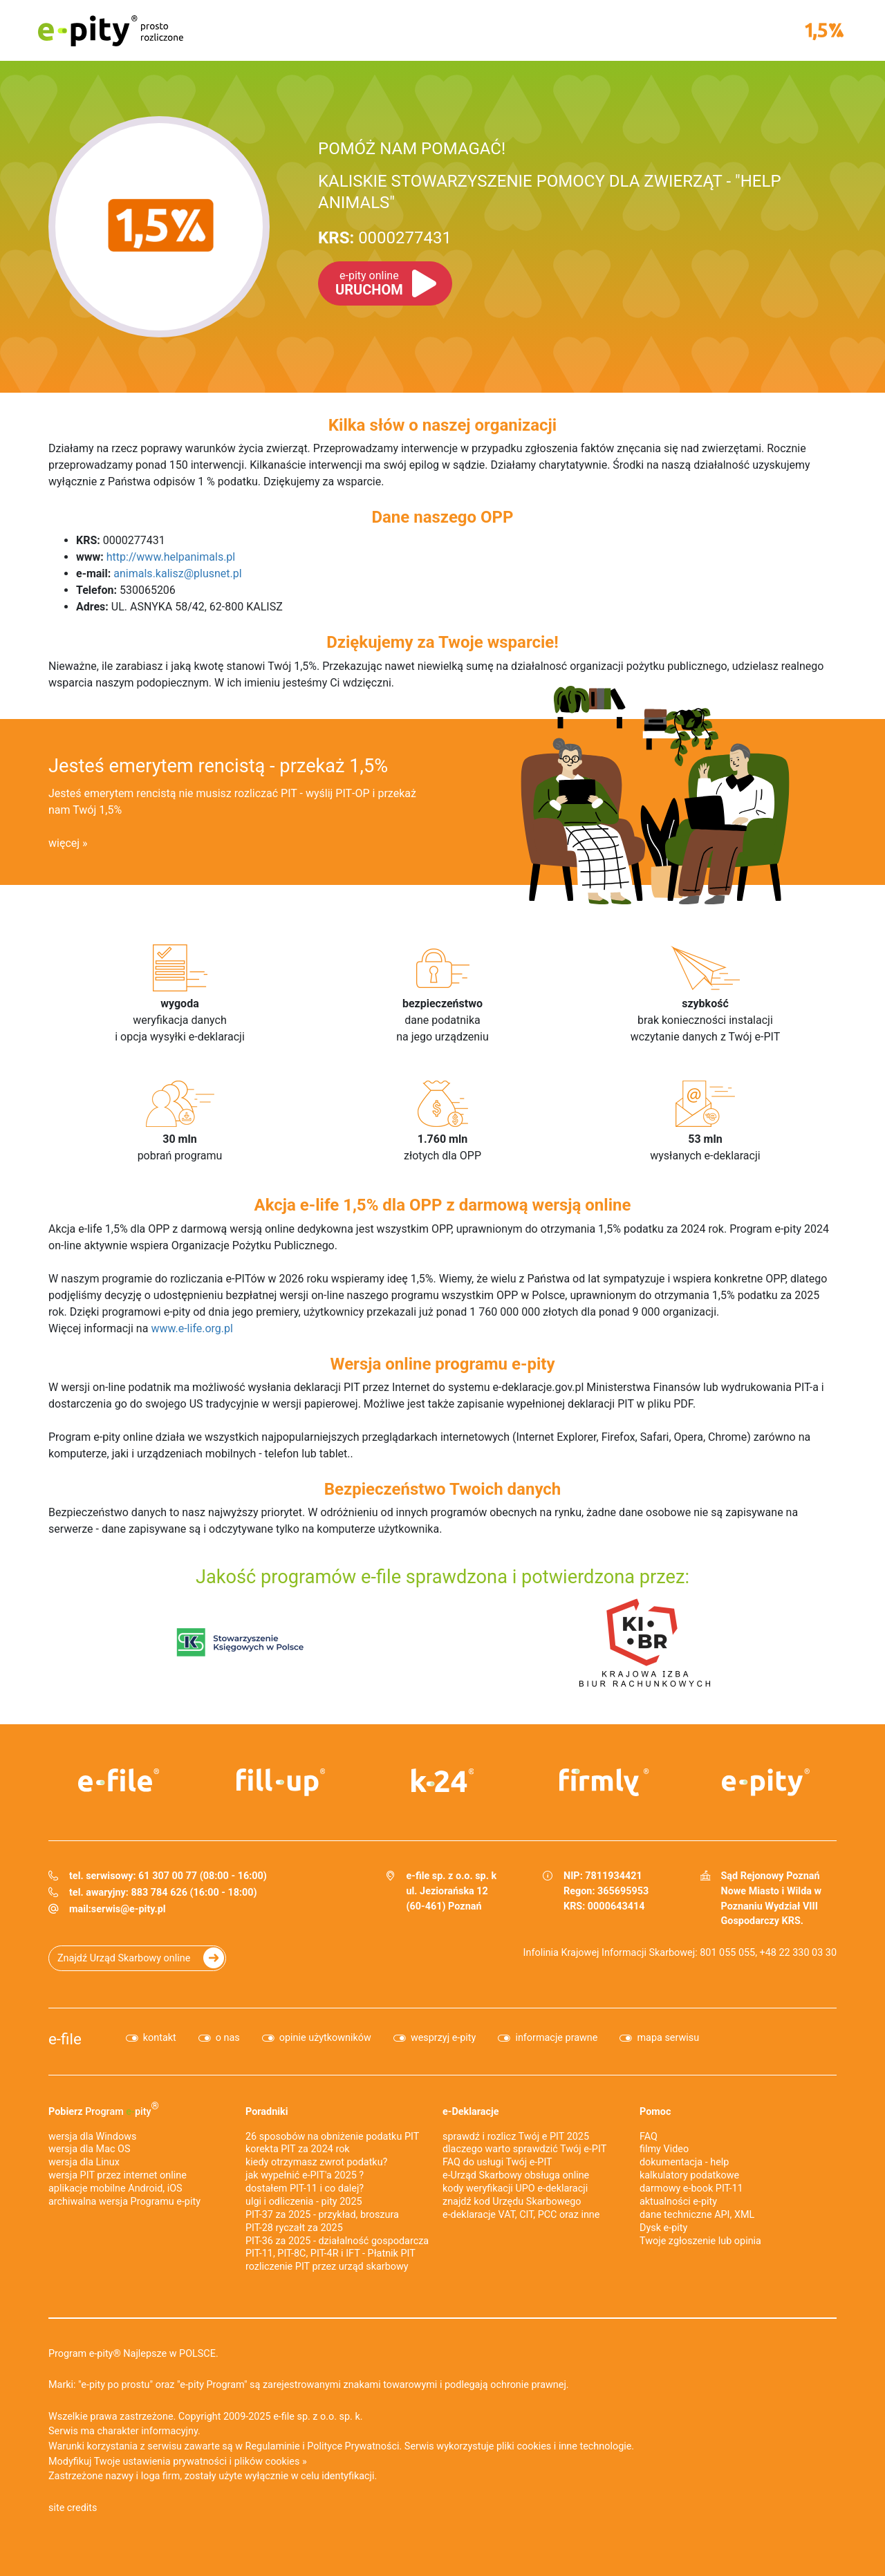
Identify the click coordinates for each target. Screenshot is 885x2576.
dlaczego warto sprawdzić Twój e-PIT (524, 2149)
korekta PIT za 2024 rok (297, 2149)
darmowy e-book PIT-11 (691, 2188)
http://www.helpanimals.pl (171, 556)
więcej (64, 843)
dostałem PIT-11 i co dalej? (304, 2188)
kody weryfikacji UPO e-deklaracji (515, 2188)
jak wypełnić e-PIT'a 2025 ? (304, 2175)
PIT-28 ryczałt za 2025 (294, 2228)
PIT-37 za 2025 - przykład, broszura (322, 2215)
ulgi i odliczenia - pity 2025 (303, 2202)
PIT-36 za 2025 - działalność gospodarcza (337, 2241)
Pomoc (655, 2112)
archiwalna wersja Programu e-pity (124, 2202)
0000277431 (384, 238)
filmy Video (664, 2149)
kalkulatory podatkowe (689, 2175)
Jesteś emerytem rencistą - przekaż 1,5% (218, 766)
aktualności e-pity (678, 2202)
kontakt (159, 2038)
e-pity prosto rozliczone (110, 30)
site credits (72, 2508)
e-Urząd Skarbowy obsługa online (515, 2175)
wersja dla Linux (84, 2162)
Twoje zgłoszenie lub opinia (700, 2241)
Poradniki (266, 2112)
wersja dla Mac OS (89, 2149)
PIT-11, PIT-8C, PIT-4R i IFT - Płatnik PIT (330, 2253)
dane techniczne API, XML (697, 2215)
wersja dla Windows (92, 2137)
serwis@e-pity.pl (128, 1909)
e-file (65, 2039)
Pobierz (103, 2108)
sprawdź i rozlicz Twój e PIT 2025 (515, 2137)
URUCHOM (369, 283)
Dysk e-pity (663, 2228)
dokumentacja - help (684, 2162)
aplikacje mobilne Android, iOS (115, 2188)
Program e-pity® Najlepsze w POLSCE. (133, 2354)
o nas (228, 2038)
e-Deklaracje (470, 2112)
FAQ (649, 2137)
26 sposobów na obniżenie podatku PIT (332, 2137)
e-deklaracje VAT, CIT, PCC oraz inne (520, 2215)
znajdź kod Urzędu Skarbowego (511, 2202)
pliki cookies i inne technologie (563, 2446)
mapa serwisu (668, 2038)
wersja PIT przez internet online (117, 2175)
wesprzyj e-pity (443, 2038)
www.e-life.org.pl (192, 1328)
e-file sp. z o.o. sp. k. (317, 2417)
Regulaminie (272, 2446)
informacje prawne (556, 2038)
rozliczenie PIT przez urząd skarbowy (327, 2266)
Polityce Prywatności (353, 2446)
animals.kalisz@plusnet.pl (177, 573)
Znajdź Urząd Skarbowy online (123, 1958)
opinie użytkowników (325, 2038)
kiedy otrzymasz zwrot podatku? (316, 2162)
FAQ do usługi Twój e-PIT (497, 2162)
